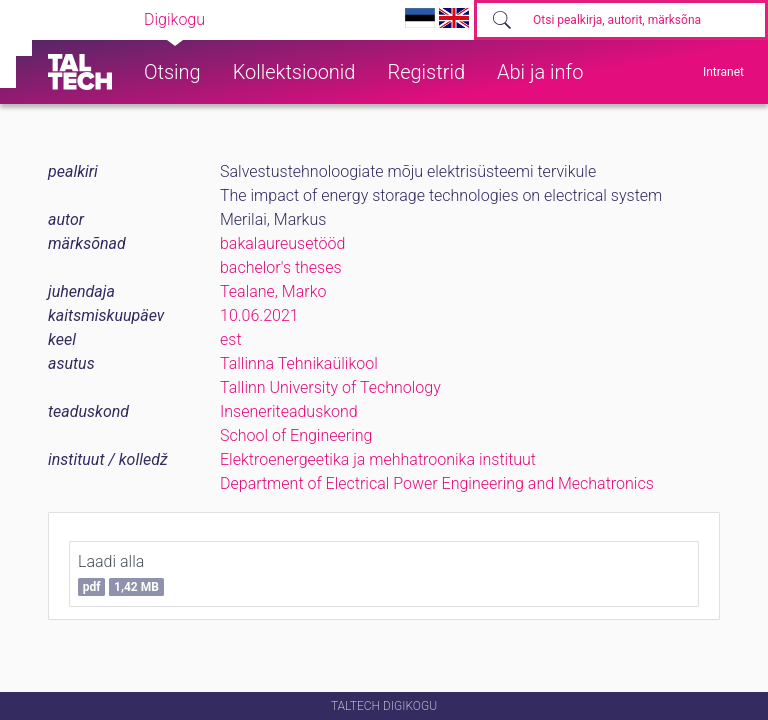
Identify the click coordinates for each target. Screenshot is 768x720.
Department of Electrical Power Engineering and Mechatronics (437, 483)
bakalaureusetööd (282, 243)
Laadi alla (121, 574)
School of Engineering (296, 435)
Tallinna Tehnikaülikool (299, 363)
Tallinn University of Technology (330, 387)
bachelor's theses (281, 267)
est (231, 339)
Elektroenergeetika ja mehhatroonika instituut (378, 459)
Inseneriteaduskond (289, 411)
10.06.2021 (259, 315)
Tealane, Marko (273, 291)
